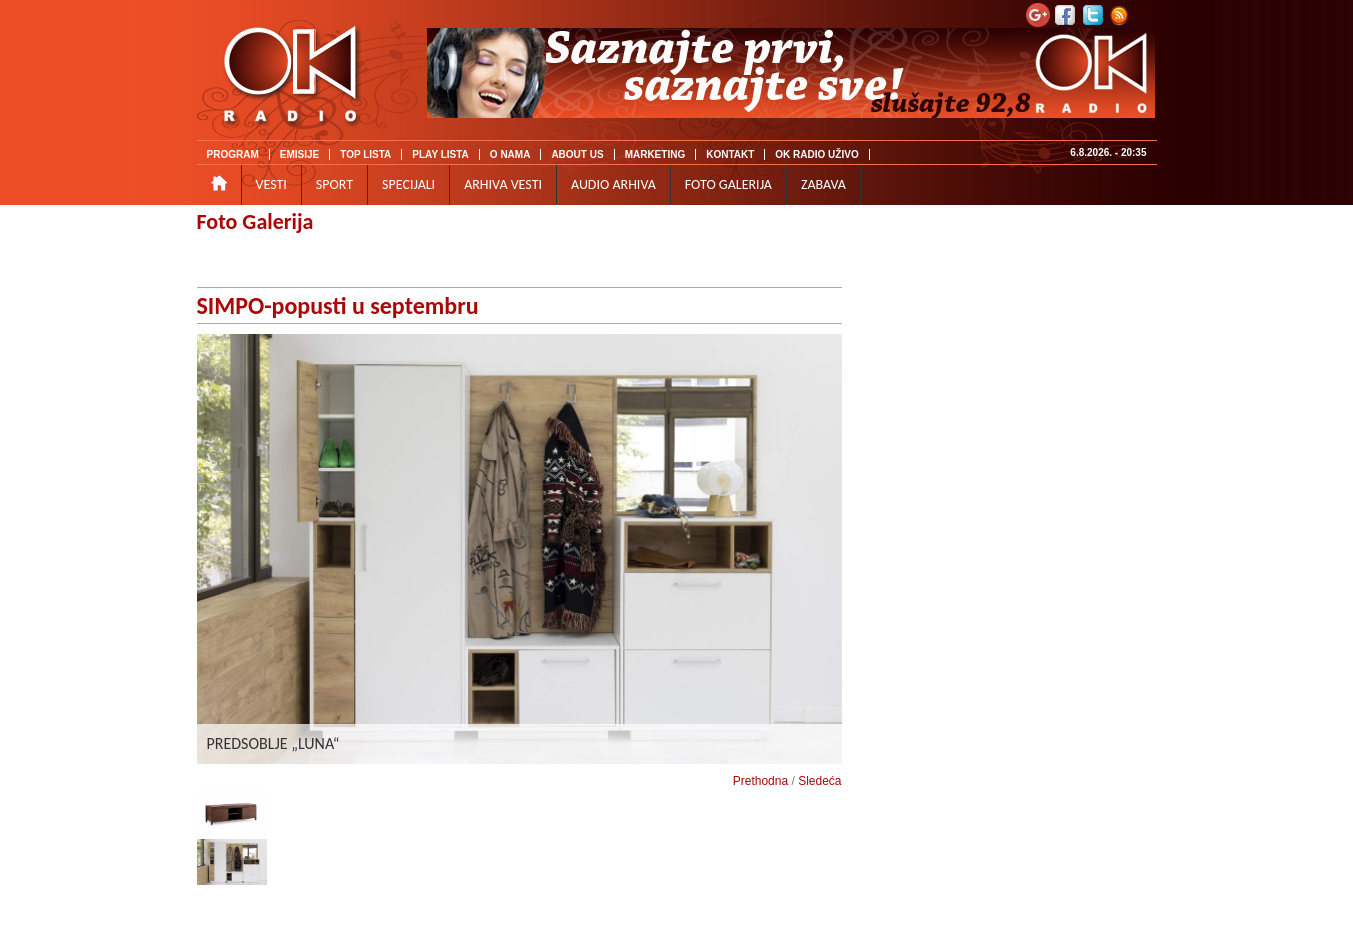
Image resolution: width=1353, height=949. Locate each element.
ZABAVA (823, 184)
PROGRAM (233, 154)
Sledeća (819, 781)
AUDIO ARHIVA (613, 184)
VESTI (271, 184)
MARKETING (655, 154)
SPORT (334, 184)
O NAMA (510, 154)
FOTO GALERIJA (728, 184)
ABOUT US (577, 154)
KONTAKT (730, 154)
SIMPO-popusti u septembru (338, 305)
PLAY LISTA (440, 154)
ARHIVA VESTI (503, 184)
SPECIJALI (408, 184)
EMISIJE (299, 154)
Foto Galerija (255, 221)
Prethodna (760, 781)
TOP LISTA (365, 154)
